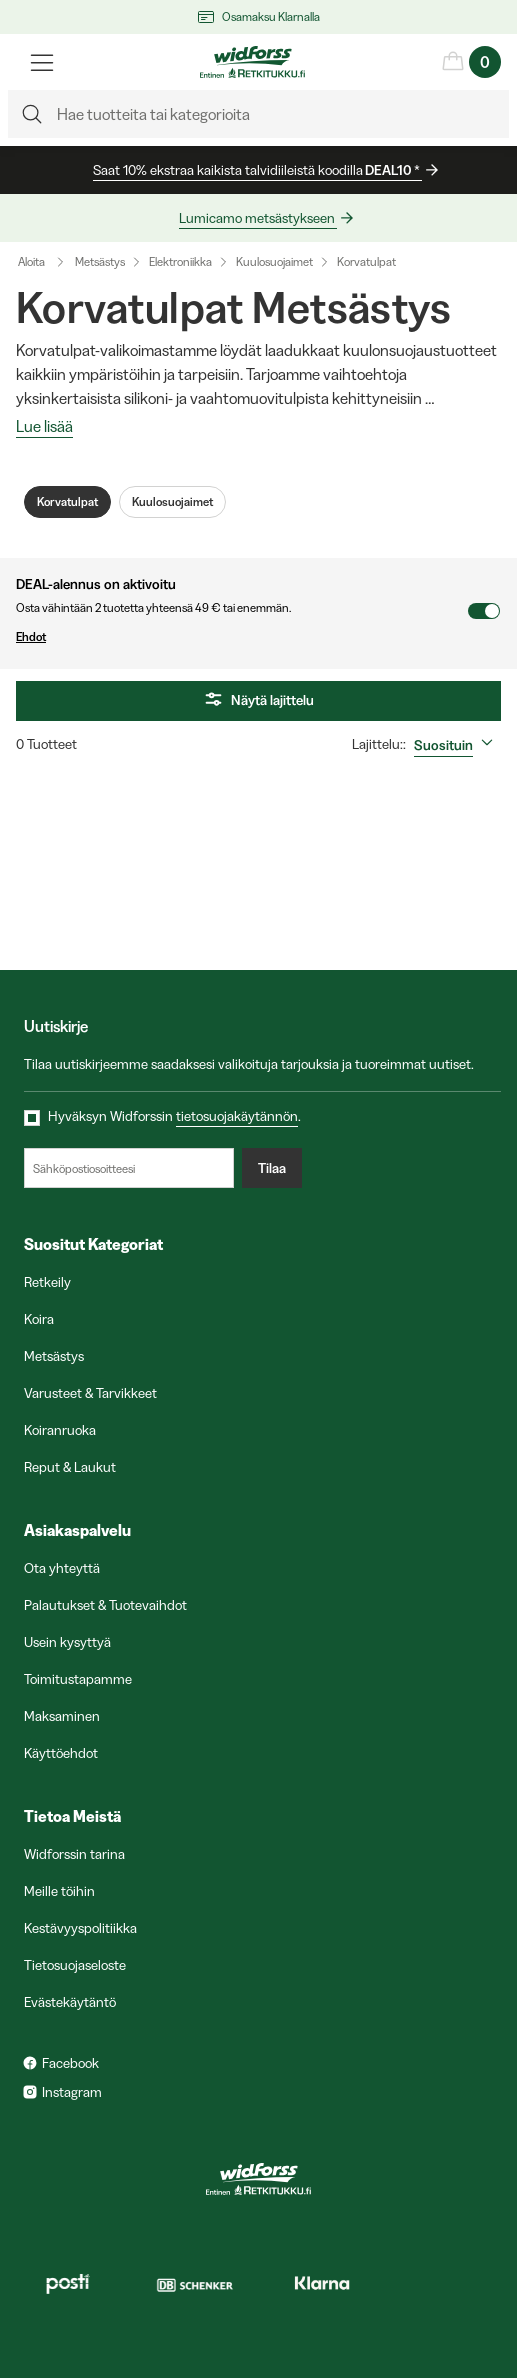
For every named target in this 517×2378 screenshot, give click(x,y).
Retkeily (47, 1282)
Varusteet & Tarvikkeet (90, 1393)
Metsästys (100, 261)
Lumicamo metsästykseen (258, 218)
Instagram (72, 2092)
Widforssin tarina (74, 1854)
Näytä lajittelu (258, 701)
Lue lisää (44, 427)
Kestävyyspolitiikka (80, 1928)
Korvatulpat (366, 261)
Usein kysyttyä (67, 1642)
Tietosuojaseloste (75, 1965)
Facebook (70, 2063)
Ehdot (241, 637)
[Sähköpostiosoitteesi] (129, 1168)
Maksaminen (62, 1716)
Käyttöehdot (61, 1753)
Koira (39, 1319)
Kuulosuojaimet (274, 261)
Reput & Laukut (70, 1467)
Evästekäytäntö (70, 2002)
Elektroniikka (180, 261)
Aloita (45, 262)
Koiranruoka (60, 1430)
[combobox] (457, 745)
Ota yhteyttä (62, 1568)
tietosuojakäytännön (237, 1116)
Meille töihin (59, 1891)
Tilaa (272, 1168)
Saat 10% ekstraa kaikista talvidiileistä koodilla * (257, 170)
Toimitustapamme (78, 1679)
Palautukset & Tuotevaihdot (105, 1605)
